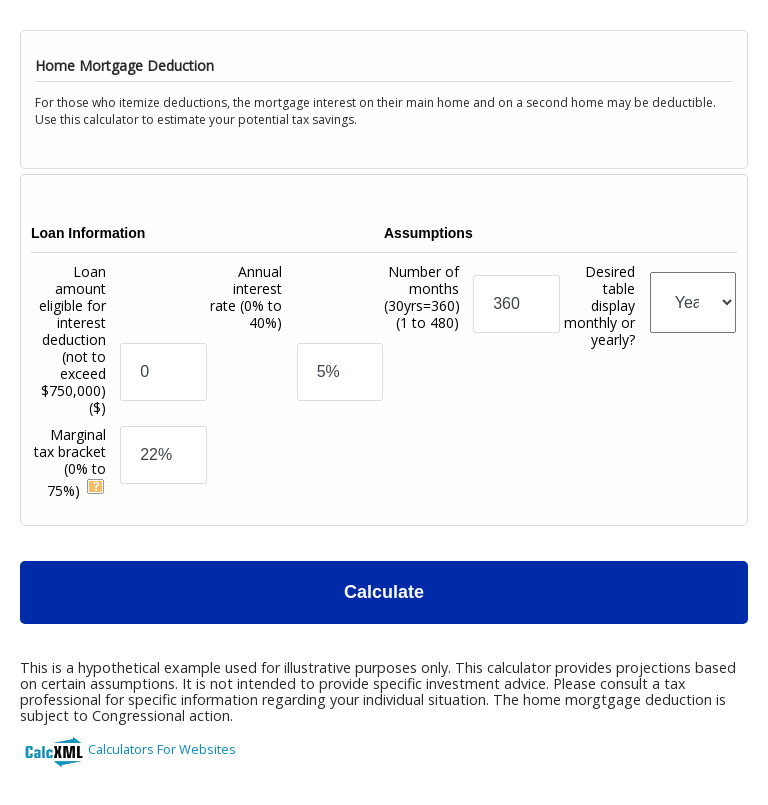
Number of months (422, 297)
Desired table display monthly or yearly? (599, 305)
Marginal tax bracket (70, 462)
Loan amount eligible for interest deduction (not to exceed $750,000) (72, 339)
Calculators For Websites (162, 749)
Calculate (384, 592)
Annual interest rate (246, 297)
